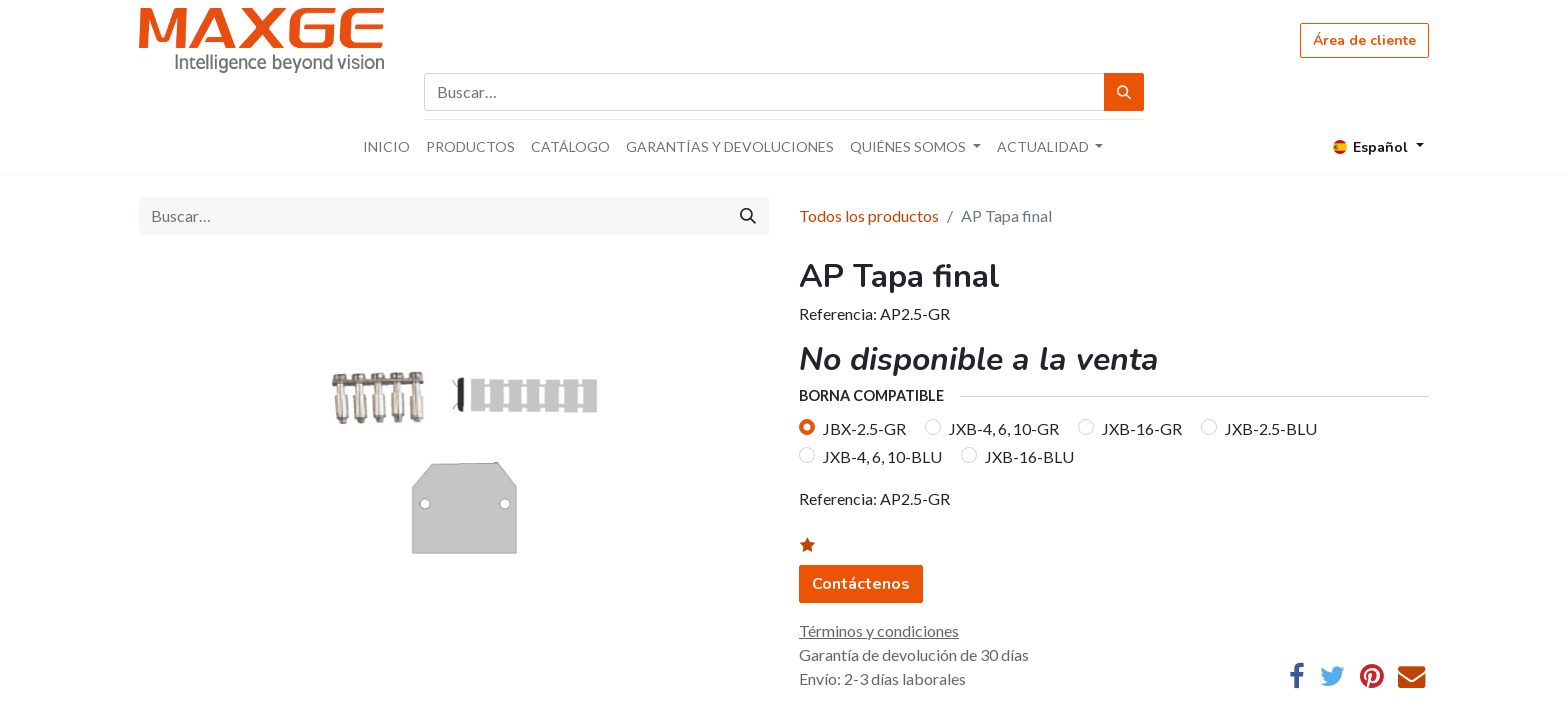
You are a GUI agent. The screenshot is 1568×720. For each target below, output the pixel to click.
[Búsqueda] (1124, 92)
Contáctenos (861, 584)
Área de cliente (1364, 40)
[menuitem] (386, 146)
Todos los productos (869, 215)
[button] (819, 546)
